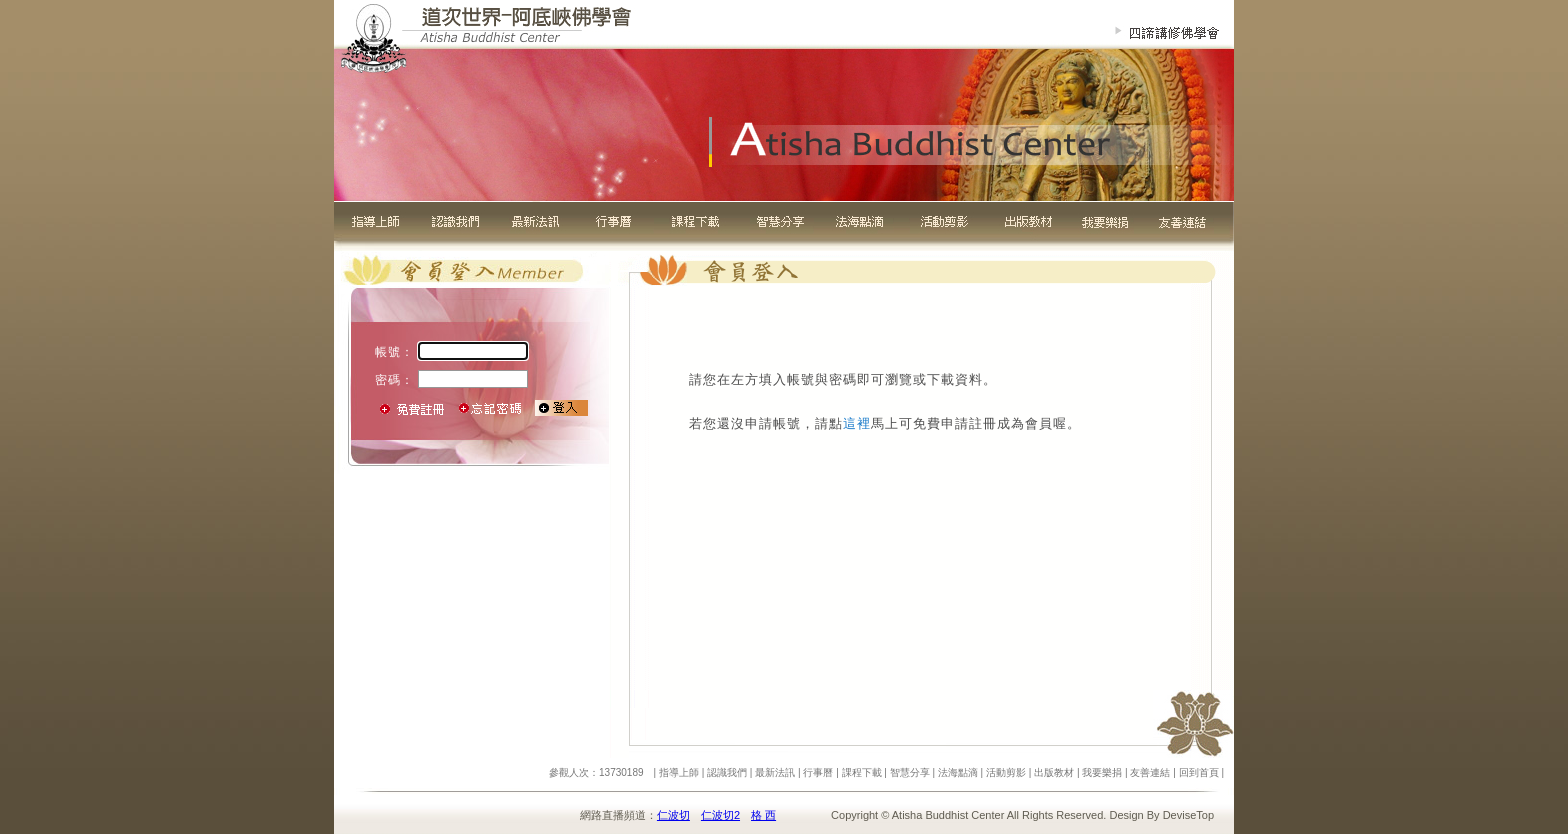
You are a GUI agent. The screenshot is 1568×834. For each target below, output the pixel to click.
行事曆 (818, 772)
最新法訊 (775, 772)
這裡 (857, 423)
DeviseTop (1188, 815)
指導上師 (679, 772)
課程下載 (862, 772)
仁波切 (673, 815)
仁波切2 (720, 815)
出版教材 (1054, 772)
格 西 (763, 815)
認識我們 (727, 772)
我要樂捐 (1102, 772)
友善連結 (1150, 772)
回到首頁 (1199, 772)
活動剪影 (1006, 772)
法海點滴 (958, 772)
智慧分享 (910, 772)
